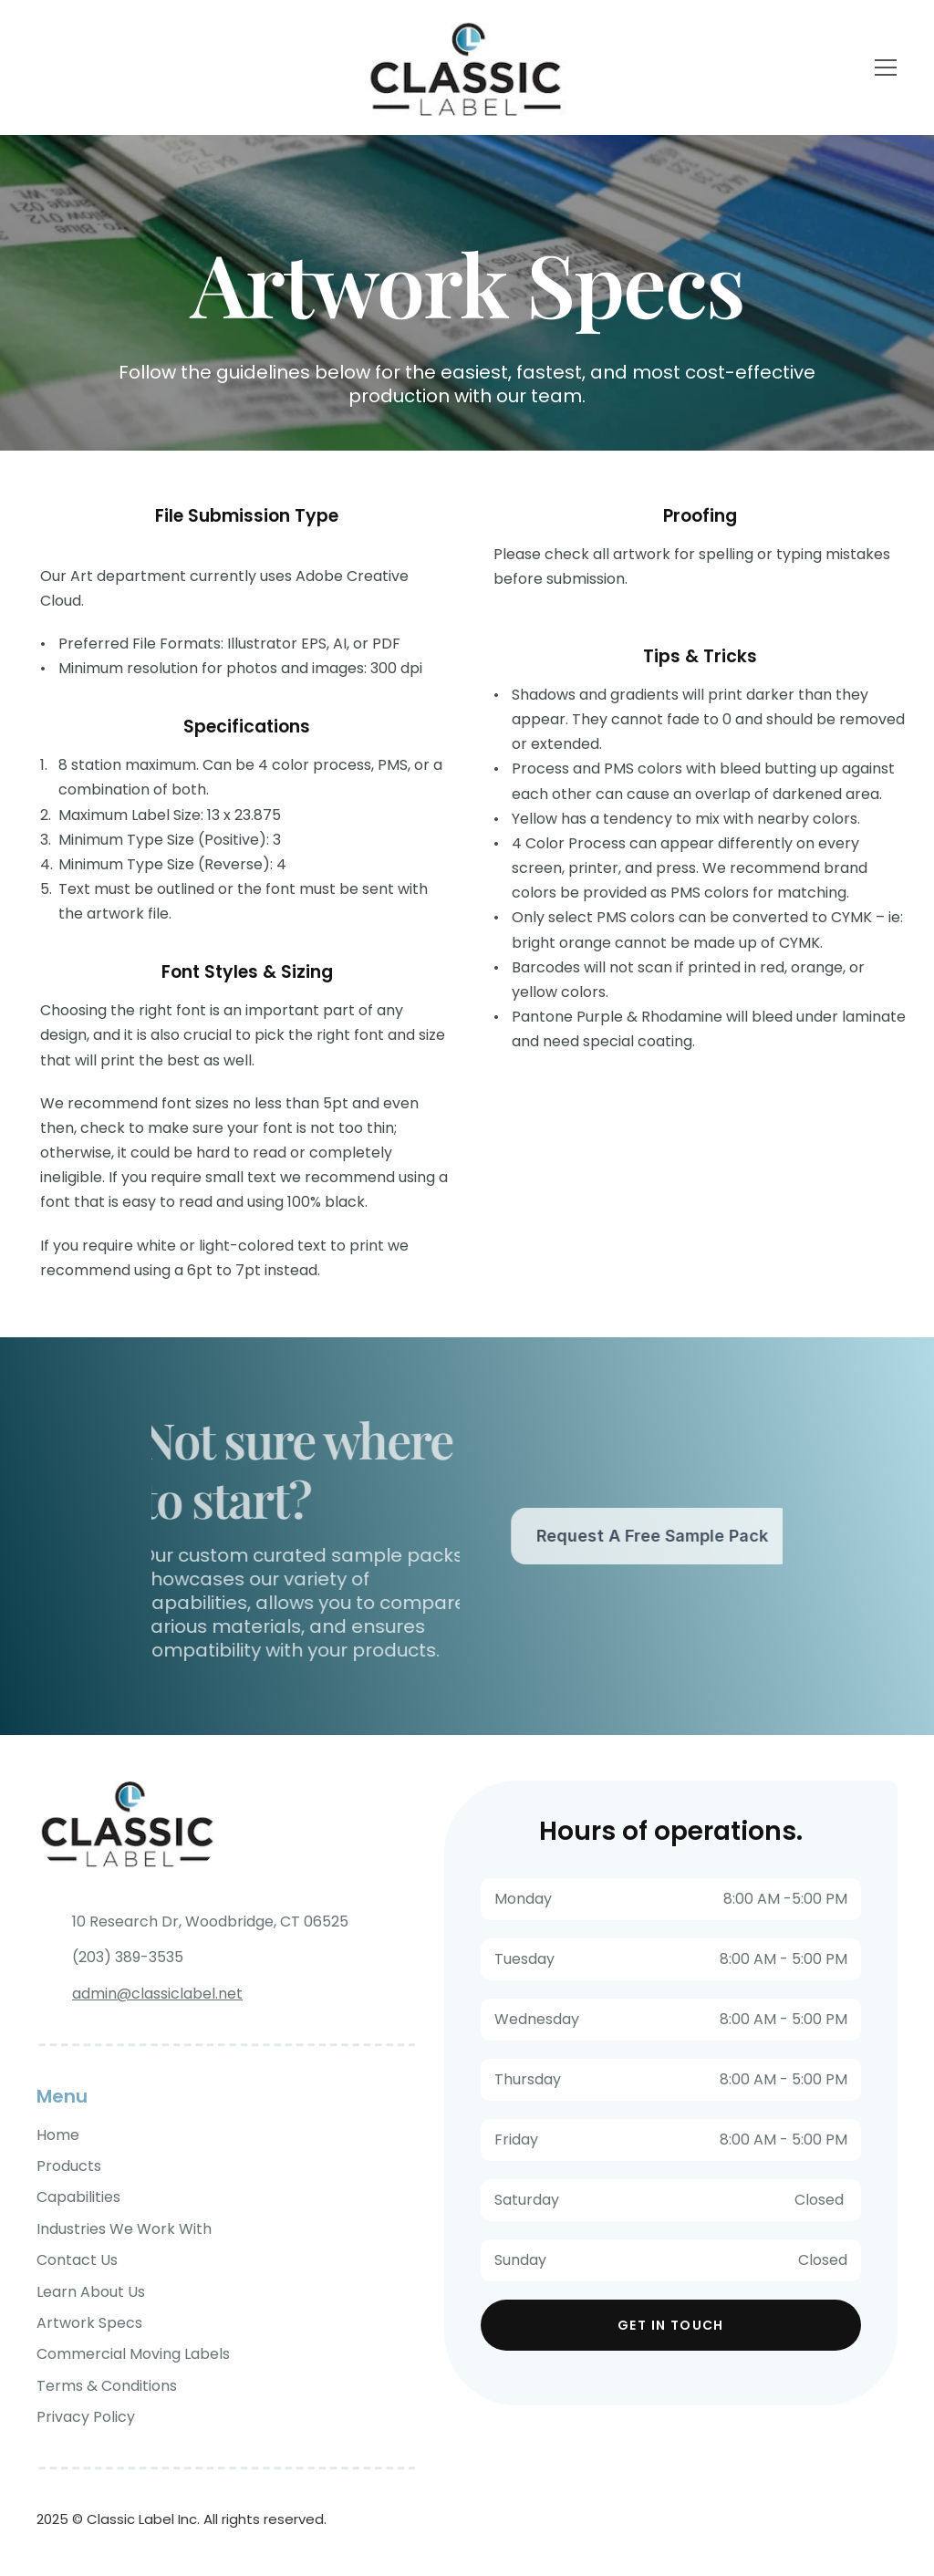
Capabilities (78, 2196)
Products (68, 2165)
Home (57, 2134)
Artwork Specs (89, 2322)
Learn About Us (90, 2291)
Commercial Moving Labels (133, 2353)
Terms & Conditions (106, 2385)
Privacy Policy (85, 2416)
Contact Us (77, 2259)
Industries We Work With (124, 2228)
